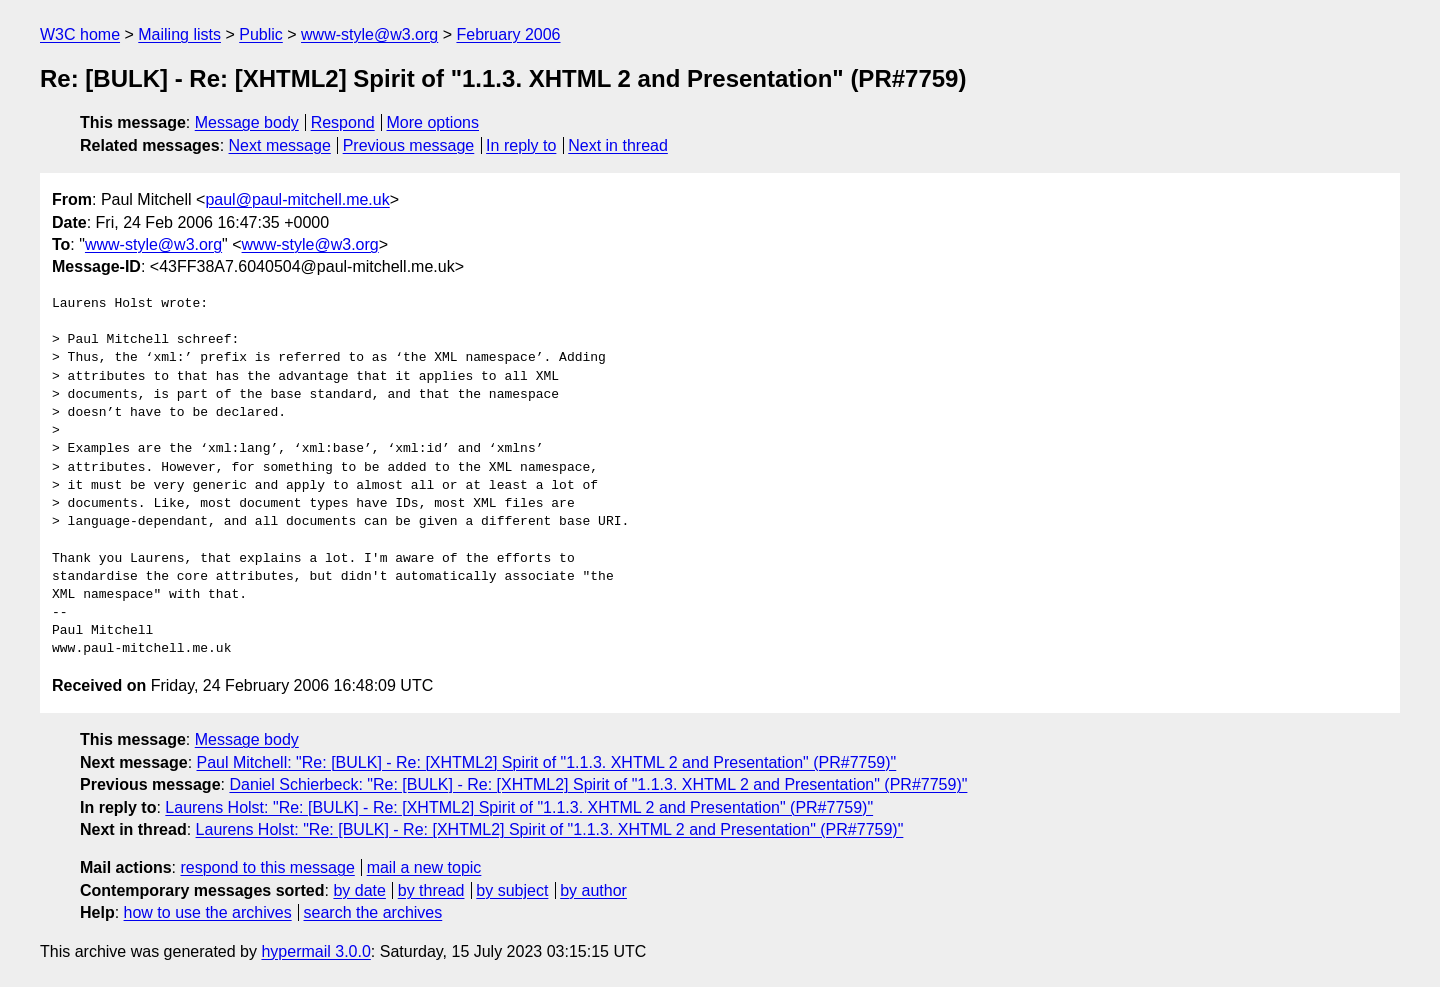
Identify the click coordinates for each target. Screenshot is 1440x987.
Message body (247, 122)
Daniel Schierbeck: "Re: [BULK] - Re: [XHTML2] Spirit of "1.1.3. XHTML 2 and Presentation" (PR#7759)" (598, 784)
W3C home (80, 34)
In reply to (521, 145)
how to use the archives (208, 912)
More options (433, 122)
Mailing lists (179, 34)
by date (359, 890)
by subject (512, 890)
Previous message (409, 145)
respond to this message (267, 867)
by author (593, 890)
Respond (343, 122)
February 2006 (508, 34)
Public (261, 34)
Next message (280, 145)
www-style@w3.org (369, 34)
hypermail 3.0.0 (315, 951)
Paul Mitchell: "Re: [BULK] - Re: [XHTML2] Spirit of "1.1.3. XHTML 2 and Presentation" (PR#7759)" (547, 762)
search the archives (373, 912)
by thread (431, 890)
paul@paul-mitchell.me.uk (297, 199)
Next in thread (618, 145)
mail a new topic (424, 867)
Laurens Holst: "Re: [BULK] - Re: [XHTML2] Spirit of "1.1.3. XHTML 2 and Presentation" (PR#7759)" (519, 807)
